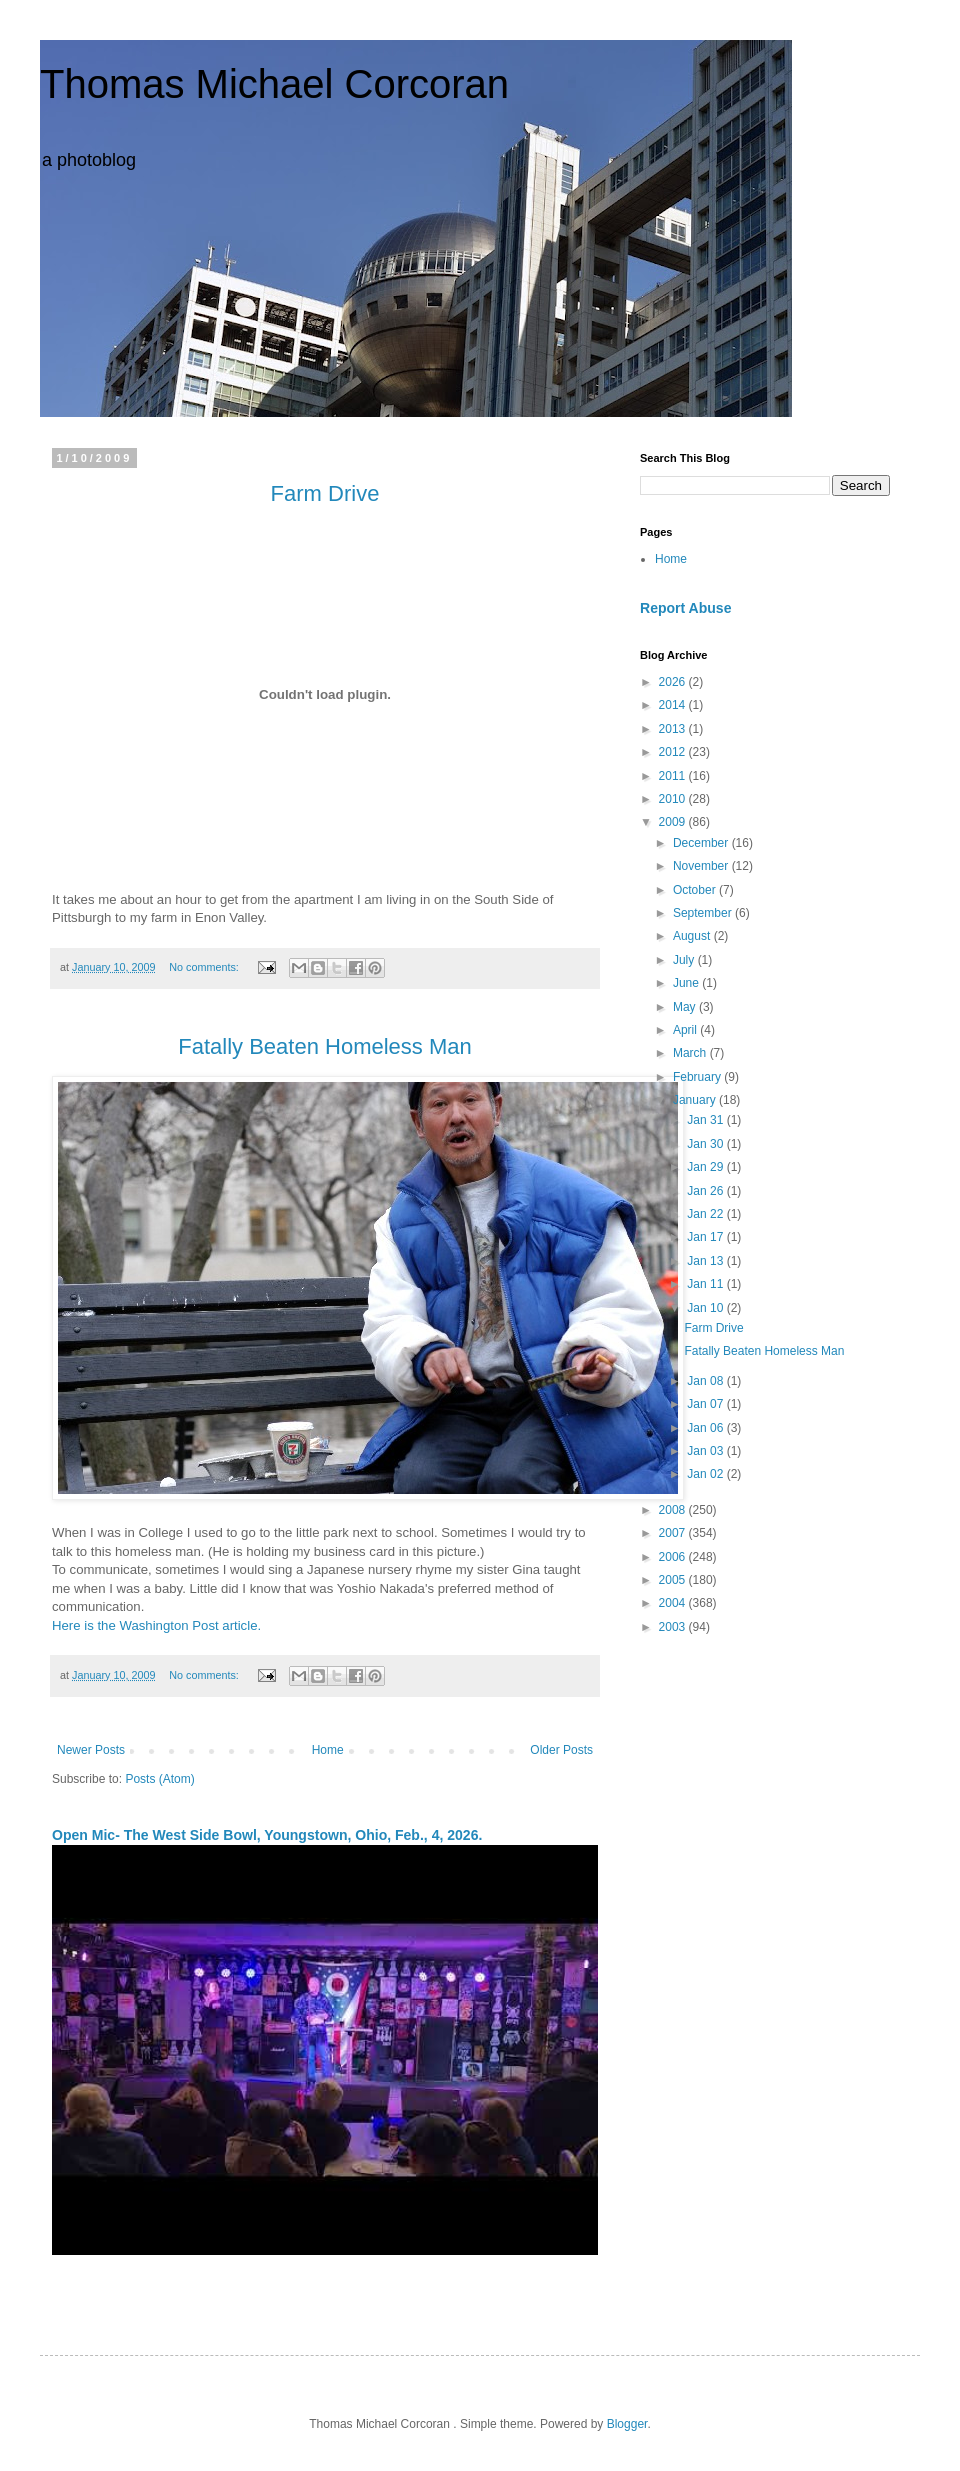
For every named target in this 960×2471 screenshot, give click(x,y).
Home (328, 1750)
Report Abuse (685, 608)
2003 (674, 1627)
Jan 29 (706, 1167)
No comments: (205, 967)
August (693, 936)
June (687, 983)
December (702, 843)
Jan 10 (706, 1308)
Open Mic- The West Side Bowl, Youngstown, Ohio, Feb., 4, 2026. (267, 1835)
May (686, 1007)
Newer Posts (91, 1750)
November (702, 866)
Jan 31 (706, 1120)
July (685, 960)
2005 (674, 1580)
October (696, 890)
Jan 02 (706, 1474)
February (698, 1077)
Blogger (627, 2424)
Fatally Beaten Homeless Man (764, 1351)
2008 (674, 1510)
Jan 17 (706, 1237)
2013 (674, 729)
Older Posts (561, 1750)
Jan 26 (706, 1191)
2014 (674, 705)
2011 (674, 776)
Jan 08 (706, 1381)
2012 (674, 752)
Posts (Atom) (159, 1779)
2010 (674, 799)
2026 (674, 682)
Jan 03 (706, 1451)
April (686, 1030)
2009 (674, 822)
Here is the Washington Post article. (156, 1625)
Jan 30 (706, 1144)
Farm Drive (713, 1328)
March (691, 1053)
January (696, 1100)
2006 (674, 1557)
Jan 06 (706, 1428)
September (704, 913)
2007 (674, 1533)
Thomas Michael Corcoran (274, 84)
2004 (674, 1603)
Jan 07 (706, 1404)
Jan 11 (706, 1284)
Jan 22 (706, 1214)
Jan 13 (706, 1261)
